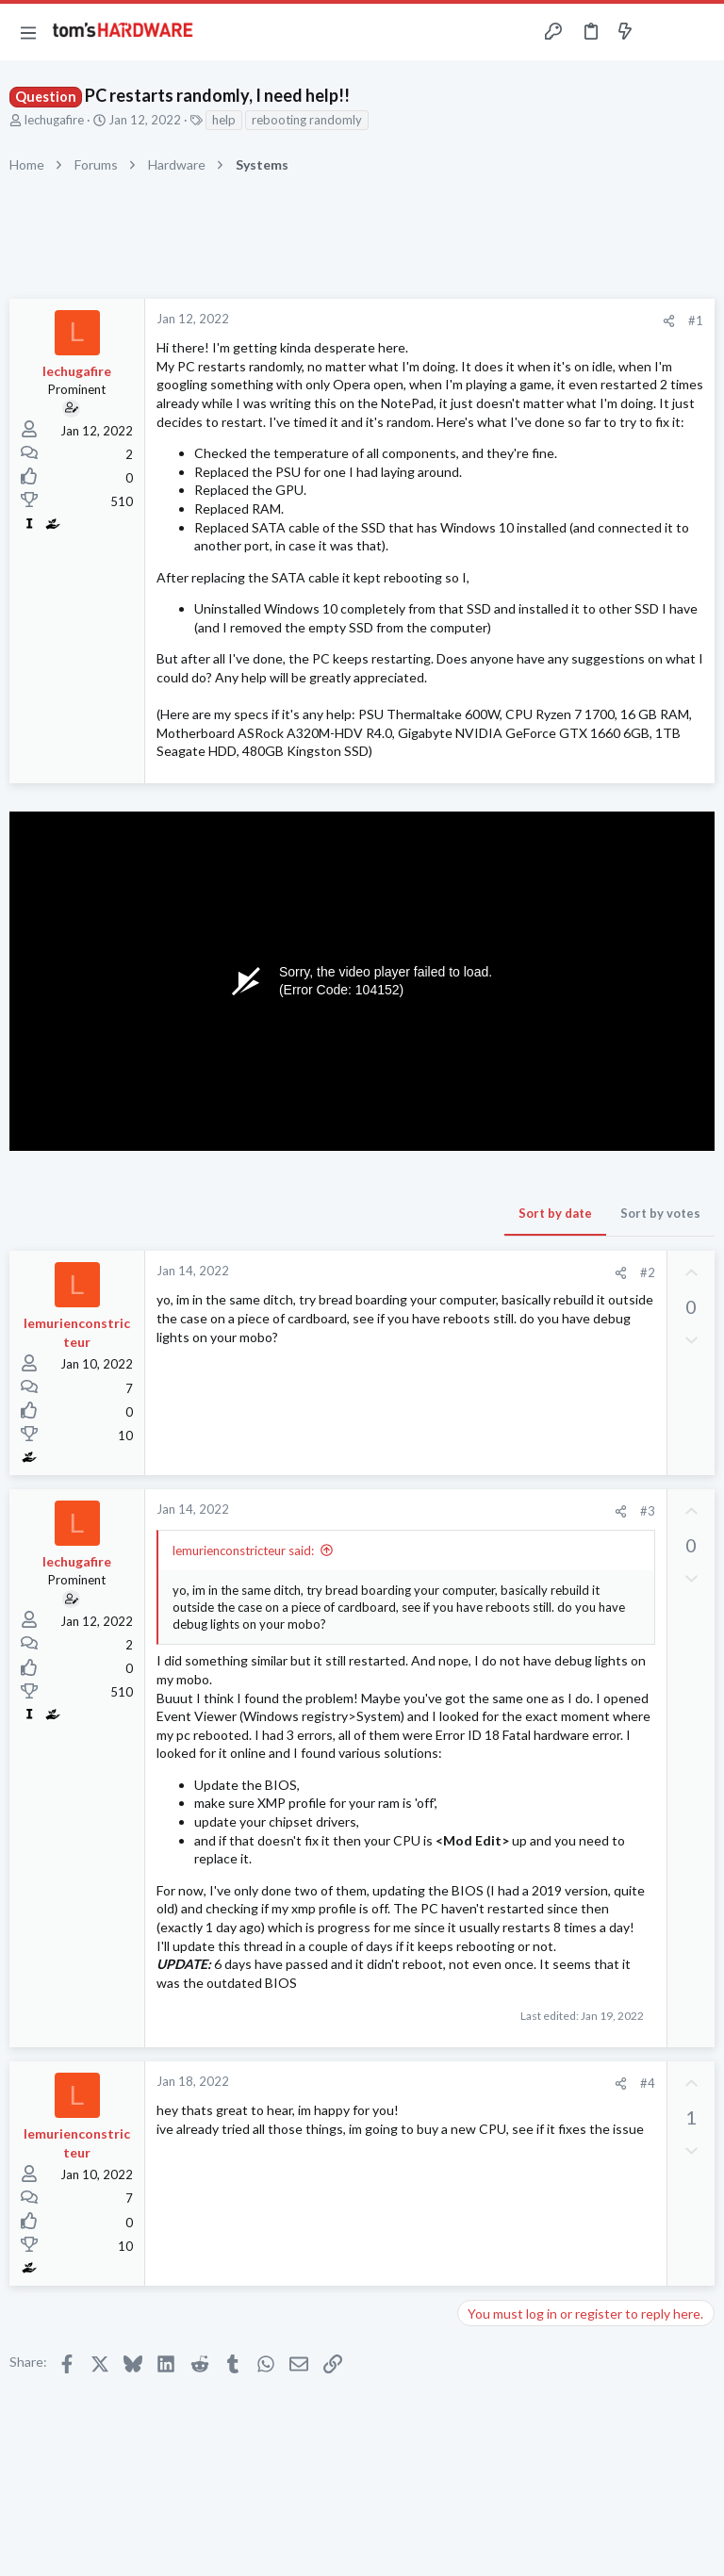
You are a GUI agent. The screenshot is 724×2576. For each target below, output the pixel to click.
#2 (647, 1272)
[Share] (669, 321)
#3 (647, 1510)
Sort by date (555, 1213)
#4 (647, 2083)
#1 (695, 320)
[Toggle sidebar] (662, 32)
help (224, 119)
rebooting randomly (307, 119)
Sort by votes (660, 1213)
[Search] (699, 32)
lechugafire (54, 119)
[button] (28, 32)
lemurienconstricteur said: (243, 1550)
